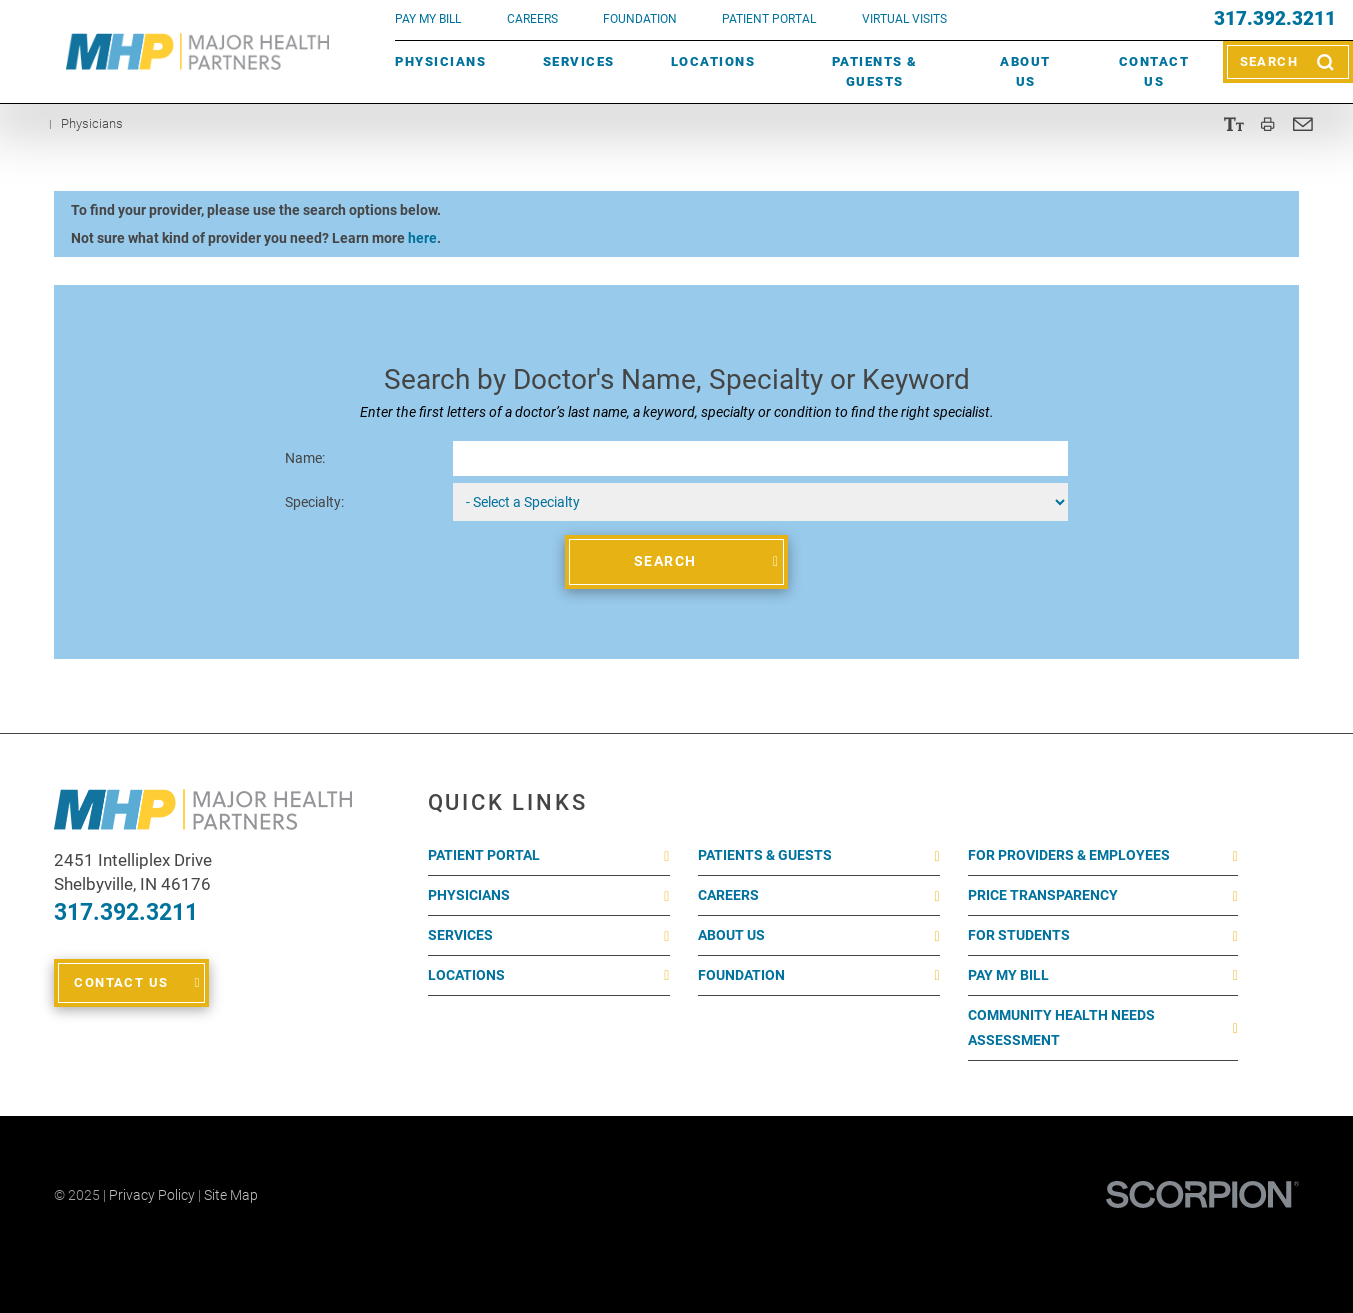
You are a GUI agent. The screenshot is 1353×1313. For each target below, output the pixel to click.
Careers (532, 19)
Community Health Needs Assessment (1061, 1027)
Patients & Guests (875, 71)
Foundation (741, 975)
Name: (305, 458)
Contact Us (1154, 71)
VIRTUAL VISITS (904, 19)
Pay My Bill (1008, 975)
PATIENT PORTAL (769, 19)
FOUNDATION (640, 19)
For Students (1019, 935)
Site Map (231, 1195)
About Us (1025, 71)
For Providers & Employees (1069, 855)
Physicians (440, 61)
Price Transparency (1043, 895)
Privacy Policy (152, 1195)
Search (665, 561)
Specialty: (314, 502)
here (422, 238)
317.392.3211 (1275, 19)
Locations (713, 61)
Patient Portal (484, 855)
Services (579, 61)
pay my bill (428, 19)
